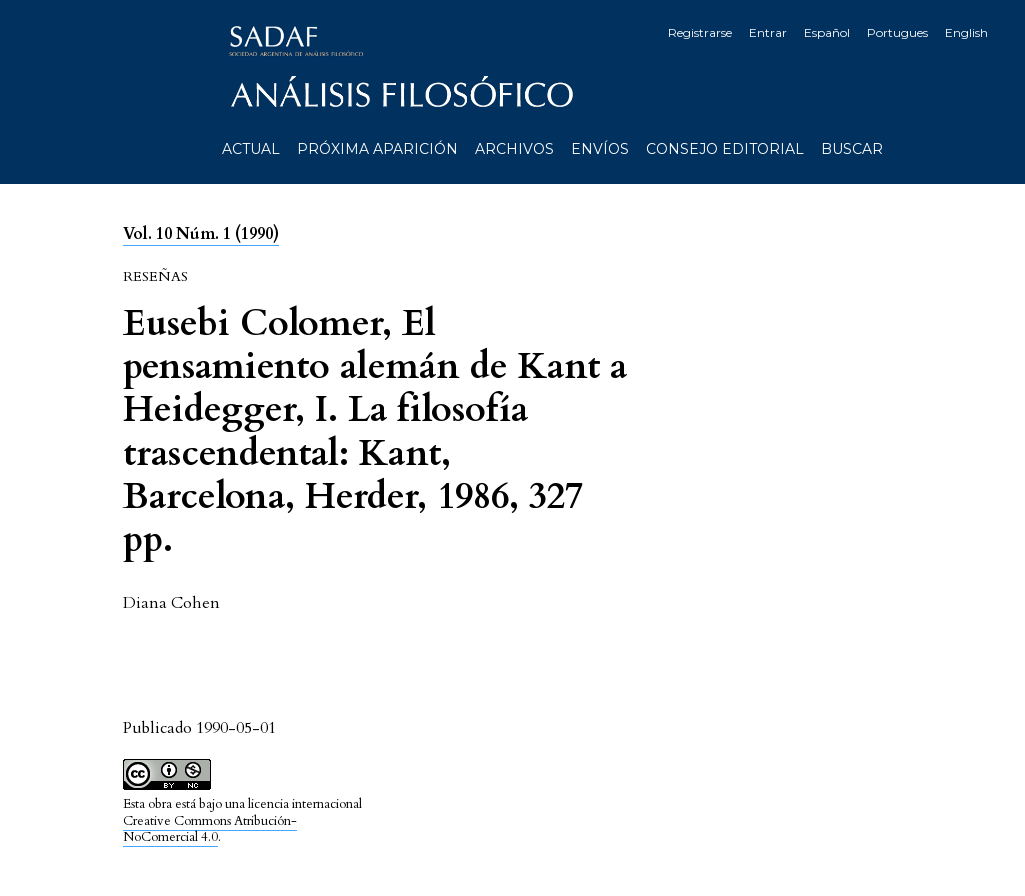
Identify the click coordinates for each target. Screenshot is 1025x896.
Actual (251, 149)
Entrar (768, 32)
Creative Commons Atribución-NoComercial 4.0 (210, 829)
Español (827, 32)
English (966, 32)
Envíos (600, 149)
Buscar (852, 149)
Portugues (897, 32)
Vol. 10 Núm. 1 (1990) (201, 234)
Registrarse (700, 32)
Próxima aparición (377, 149)
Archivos (514, 149)
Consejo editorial (725, 149)
